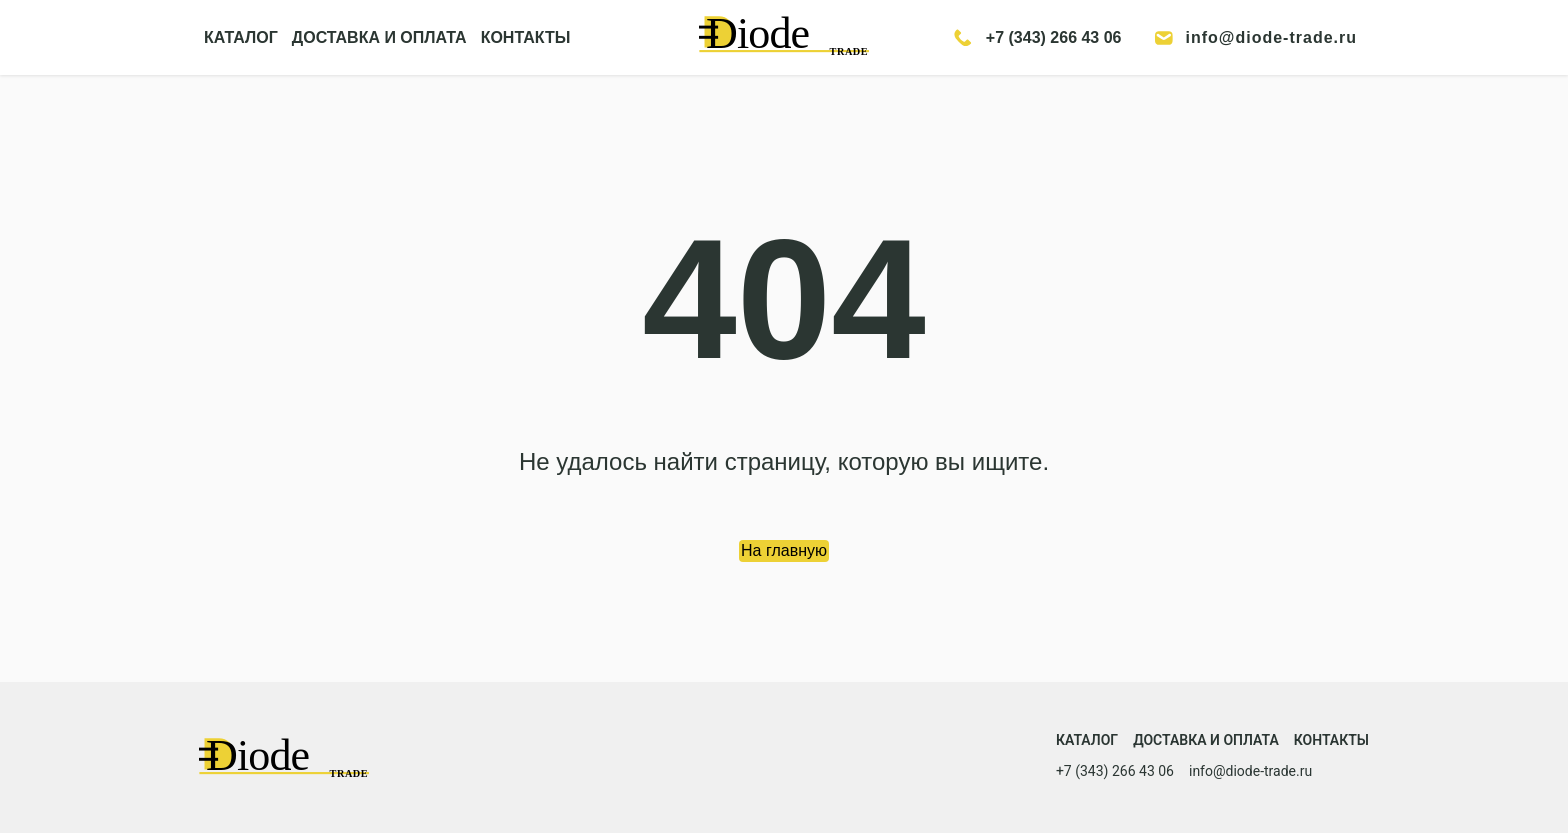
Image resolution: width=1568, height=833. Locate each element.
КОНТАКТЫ (526, 37)
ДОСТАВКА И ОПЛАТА (379, 37)
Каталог (1087, 740)
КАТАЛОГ (241, 37)
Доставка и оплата (1206, 740)
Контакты (1331, 740)
